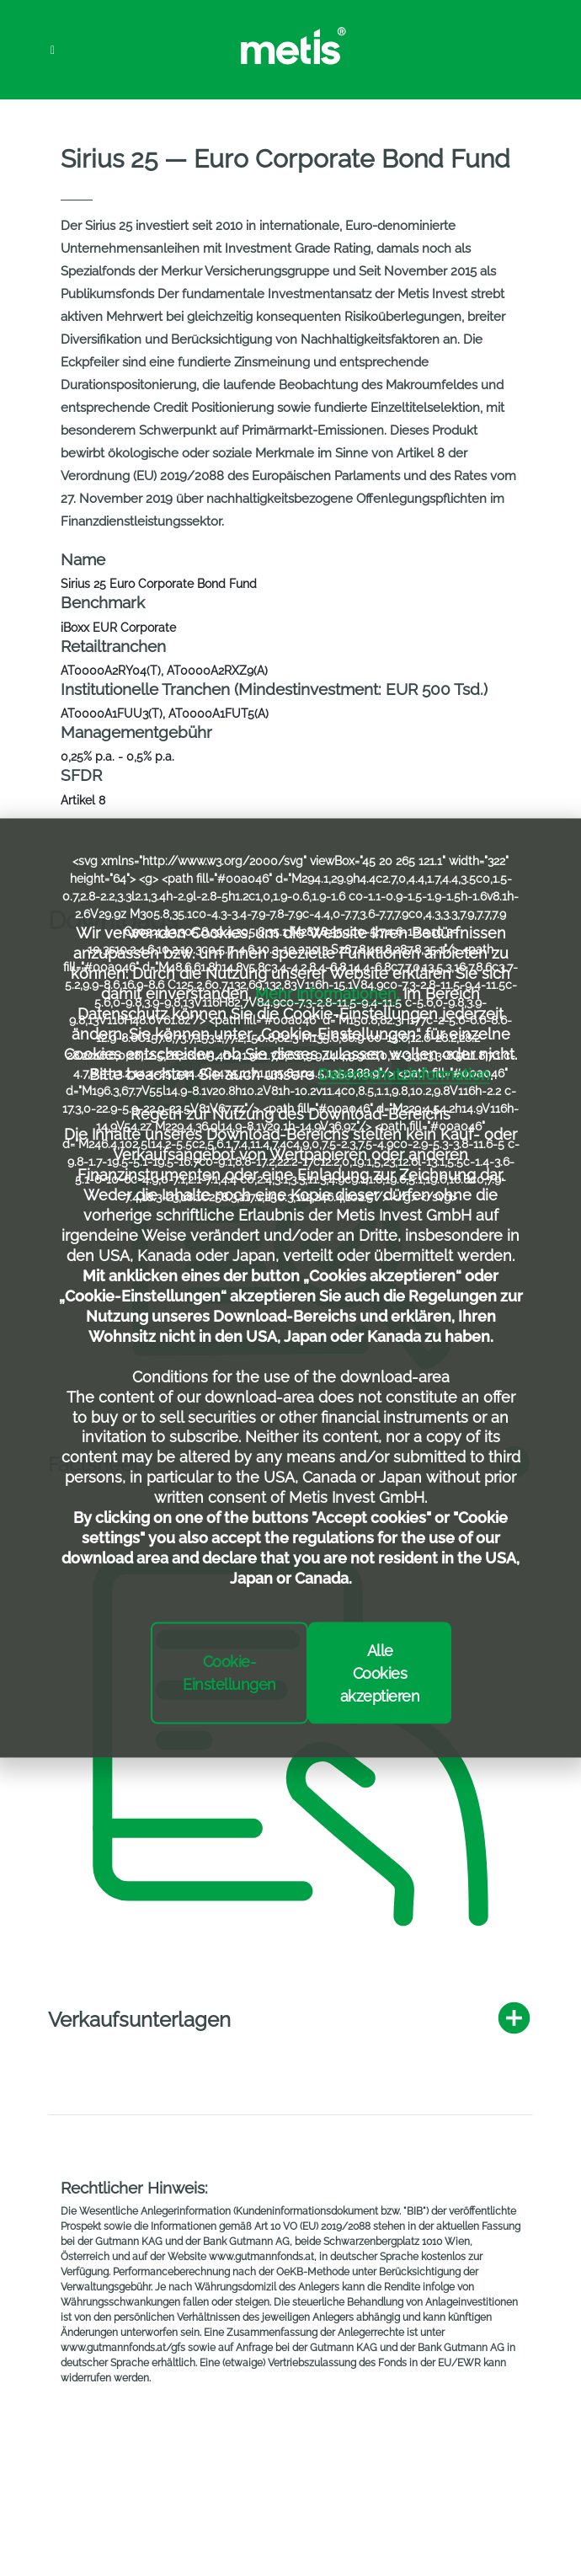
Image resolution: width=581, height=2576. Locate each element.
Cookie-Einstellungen (229, 1673)
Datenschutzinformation (404, 1073)
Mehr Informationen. (327, 993)
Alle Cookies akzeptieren (380, 1672)
